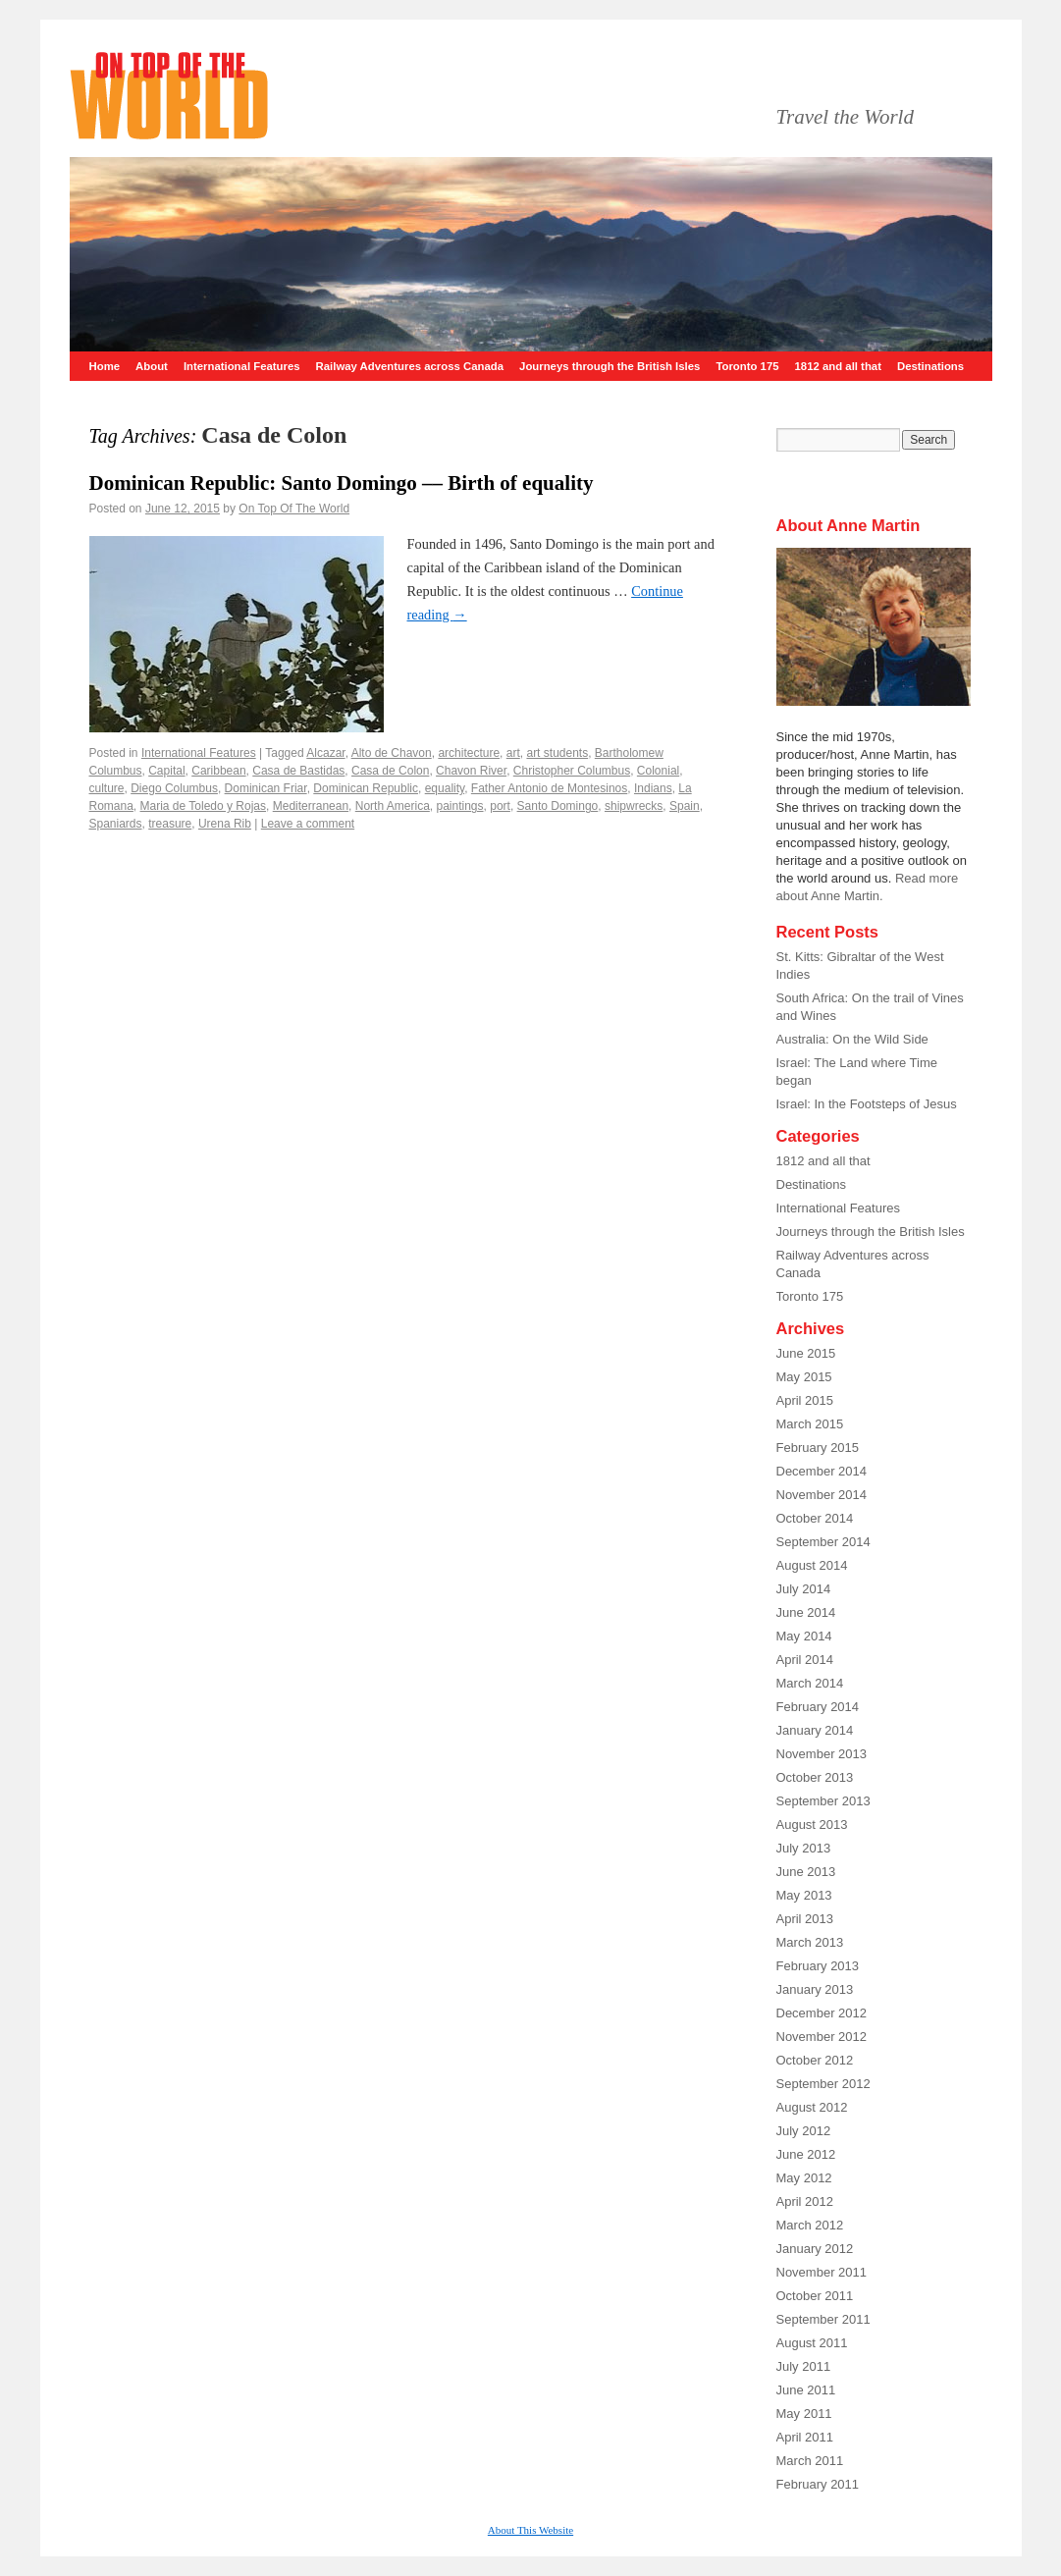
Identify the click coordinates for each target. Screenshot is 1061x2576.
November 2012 (822, 2036)
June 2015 (806, 1353)
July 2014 (803, 1589)
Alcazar (325, 753)
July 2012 (803, 2130)
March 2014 (810, 1683)
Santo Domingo (558, 806)
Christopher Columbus (571, 771)
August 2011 (812, 2342)
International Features (242, 366)
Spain (684, 806)
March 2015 (810, 1424)
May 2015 (804, 1376)
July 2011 (803, 2366)
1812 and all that (838, 366)
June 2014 (806, 1612)
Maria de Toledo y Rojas (203, 806)
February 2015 (818, 1447)
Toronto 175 (747, 366)
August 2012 (812, 2107)
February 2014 (818, 1706)
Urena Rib (224, 824)
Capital (166, 771)
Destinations (930, 366)
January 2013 (815, 1989)
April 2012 (805, 2201)
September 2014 (823, 1541)
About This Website (530, 2530)
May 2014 (804, 1636)
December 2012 (822, 2013)
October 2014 (815, 1518)
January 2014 (815, 1730)
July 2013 (803, 1848)
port (500, 806)
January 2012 (815, 2248)
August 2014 (812, 1565)
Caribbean (218, 771)
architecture (469, 753)
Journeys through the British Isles (609, 366)
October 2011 (815, 2295)
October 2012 (815, 2060)
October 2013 (815, 1777)
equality (444, 788)
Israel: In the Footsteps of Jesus (866, 1104)
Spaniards (115, 824)
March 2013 (810, 1942)
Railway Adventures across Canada (410, 366)
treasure (169, 824)
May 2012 (804, 2178)
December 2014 (822, 1471)
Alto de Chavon (391, 753)
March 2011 (810, 2460)
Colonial (658, 771)
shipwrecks (634, 806)
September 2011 (823, 2319)
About (151, 366)
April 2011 (805, 2437)
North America (392, 806)
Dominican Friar (266, 788)
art (513, 753)
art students (557, 753)
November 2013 (822, 1753)
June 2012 (806, 2154)
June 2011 (806, 2390)
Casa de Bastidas (298, 771)
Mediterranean (310, 806)
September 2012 (823, 2083)
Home (105, 366)
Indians (653, 788)
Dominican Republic (365, 788)
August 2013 (812, 1824)
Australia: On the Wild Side (852, 1039)
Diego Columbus (174, 788)
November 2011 (822, 2272)
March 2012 (810, 2225)
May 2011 (804, 2413)
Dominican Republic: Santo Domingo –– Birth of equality (341, 483)
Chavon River (471, 771)
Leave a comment (307, 824)
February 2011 (818, 2484)
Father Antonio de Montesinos (549, 788)
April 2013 (805, 1918)
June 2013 (806, 1871)
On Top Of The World (294, 508)
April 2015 (805, 1400)
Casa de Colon (390, 771)
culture (107, 788)
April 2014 (805, 1659)
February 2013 (818, 1966)
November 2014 (822, 1494)
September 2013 (823, 1801)
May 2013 (804, 1895)
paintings (459, 806)
